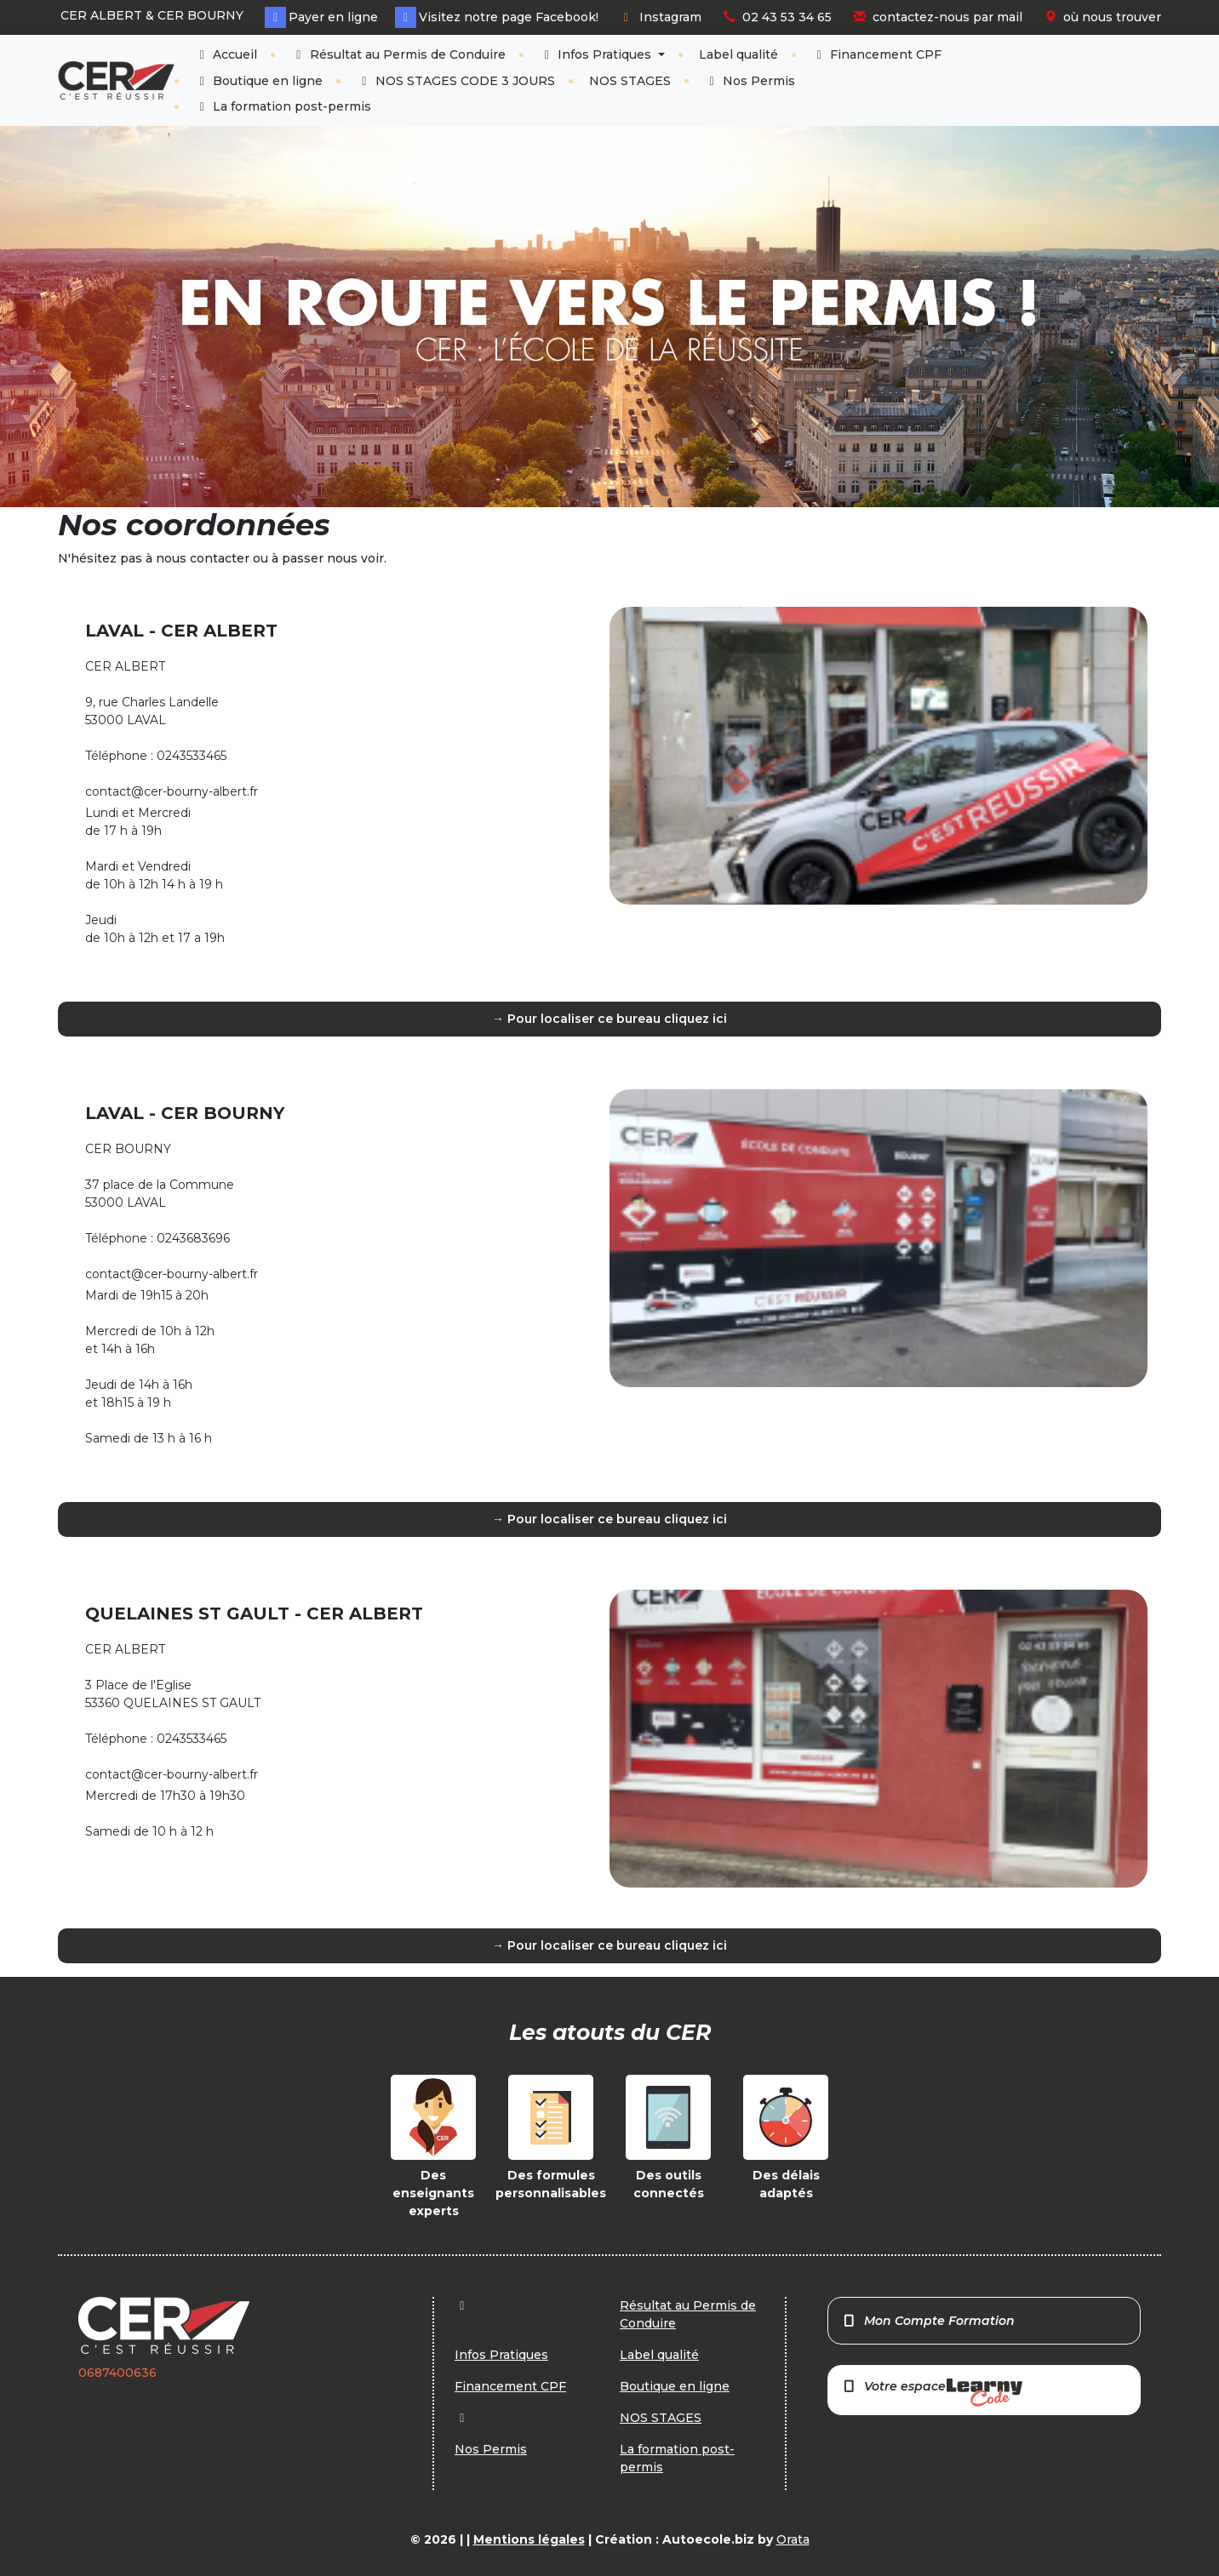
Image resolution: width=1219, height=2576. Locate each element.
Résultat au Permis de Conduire (398, 54)
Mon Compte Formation (928, 2320)
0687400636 (117, 2372)
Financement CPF (877, 54)
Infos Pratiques (597, 54)
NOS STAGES (630, 81)
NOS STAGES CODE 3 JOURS (456, 81)
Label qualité (738, 54)
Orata (793, 2539)
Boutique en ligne (259, 81)
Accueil (226, 54)
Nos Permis (750, 81)
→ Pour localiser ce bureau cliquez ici (609, 1018)
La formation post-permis (283, 106)
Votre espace (932, 2393)
